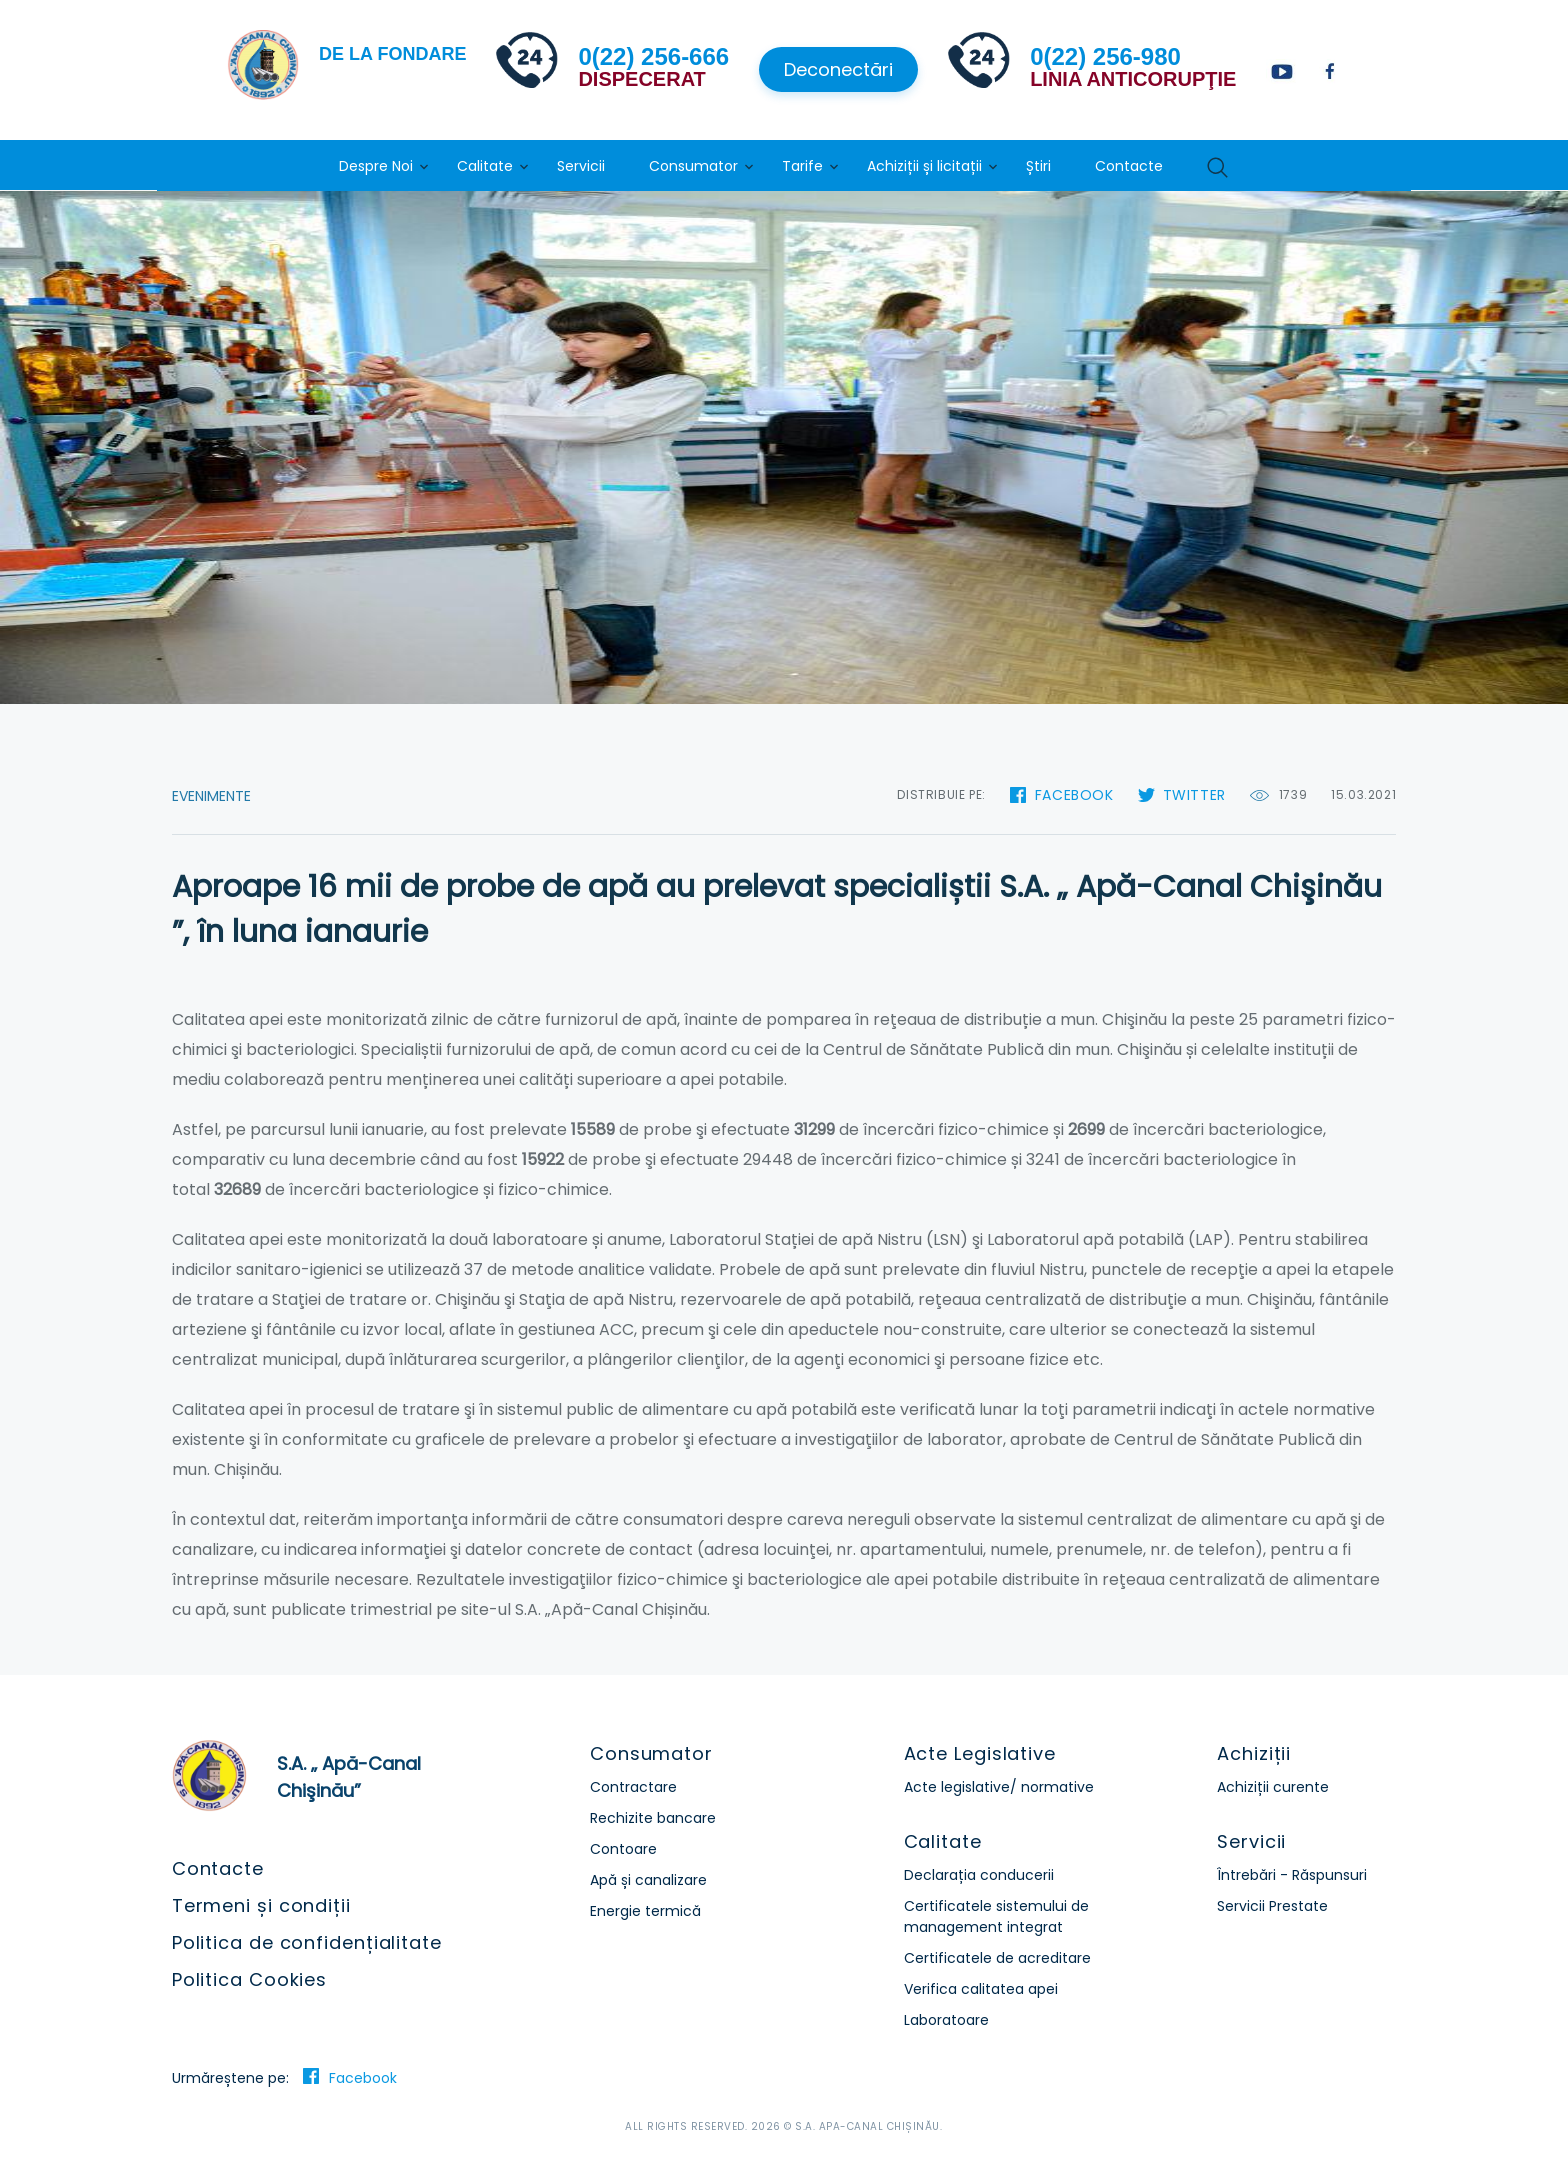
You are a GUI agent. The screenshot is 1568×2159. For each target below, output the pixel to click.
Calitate (485, 166)
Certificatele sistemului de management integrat (996, 1916)
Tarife (802, 166)
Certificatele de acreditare (997, 1958)
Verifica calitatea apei (981, 1989)
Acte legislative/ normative (999, 1787)
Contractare (633, 1787)
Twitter (1194, 795)
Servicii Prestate (1272, 1906)
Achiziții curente (1273, 1787)
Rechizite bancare (653, 1818)
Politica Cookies (249, 1979)
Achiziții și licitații (924, 166)
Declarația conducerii (979, 1875)
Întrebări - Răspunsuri (1292, 1875)
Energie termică (645, 1911)
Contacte (1129, 166)
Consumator (693, 166)
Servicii (581, 166)
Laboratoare (946, 2020)
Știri (1038, 166)
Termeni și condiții (261, 1905)
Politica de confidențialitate (307, 1942)
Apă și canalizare (648, 1880)
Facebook (1074, 795)
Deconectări (838, 69)
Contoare (623, 1849)
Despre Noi (376, 166)
